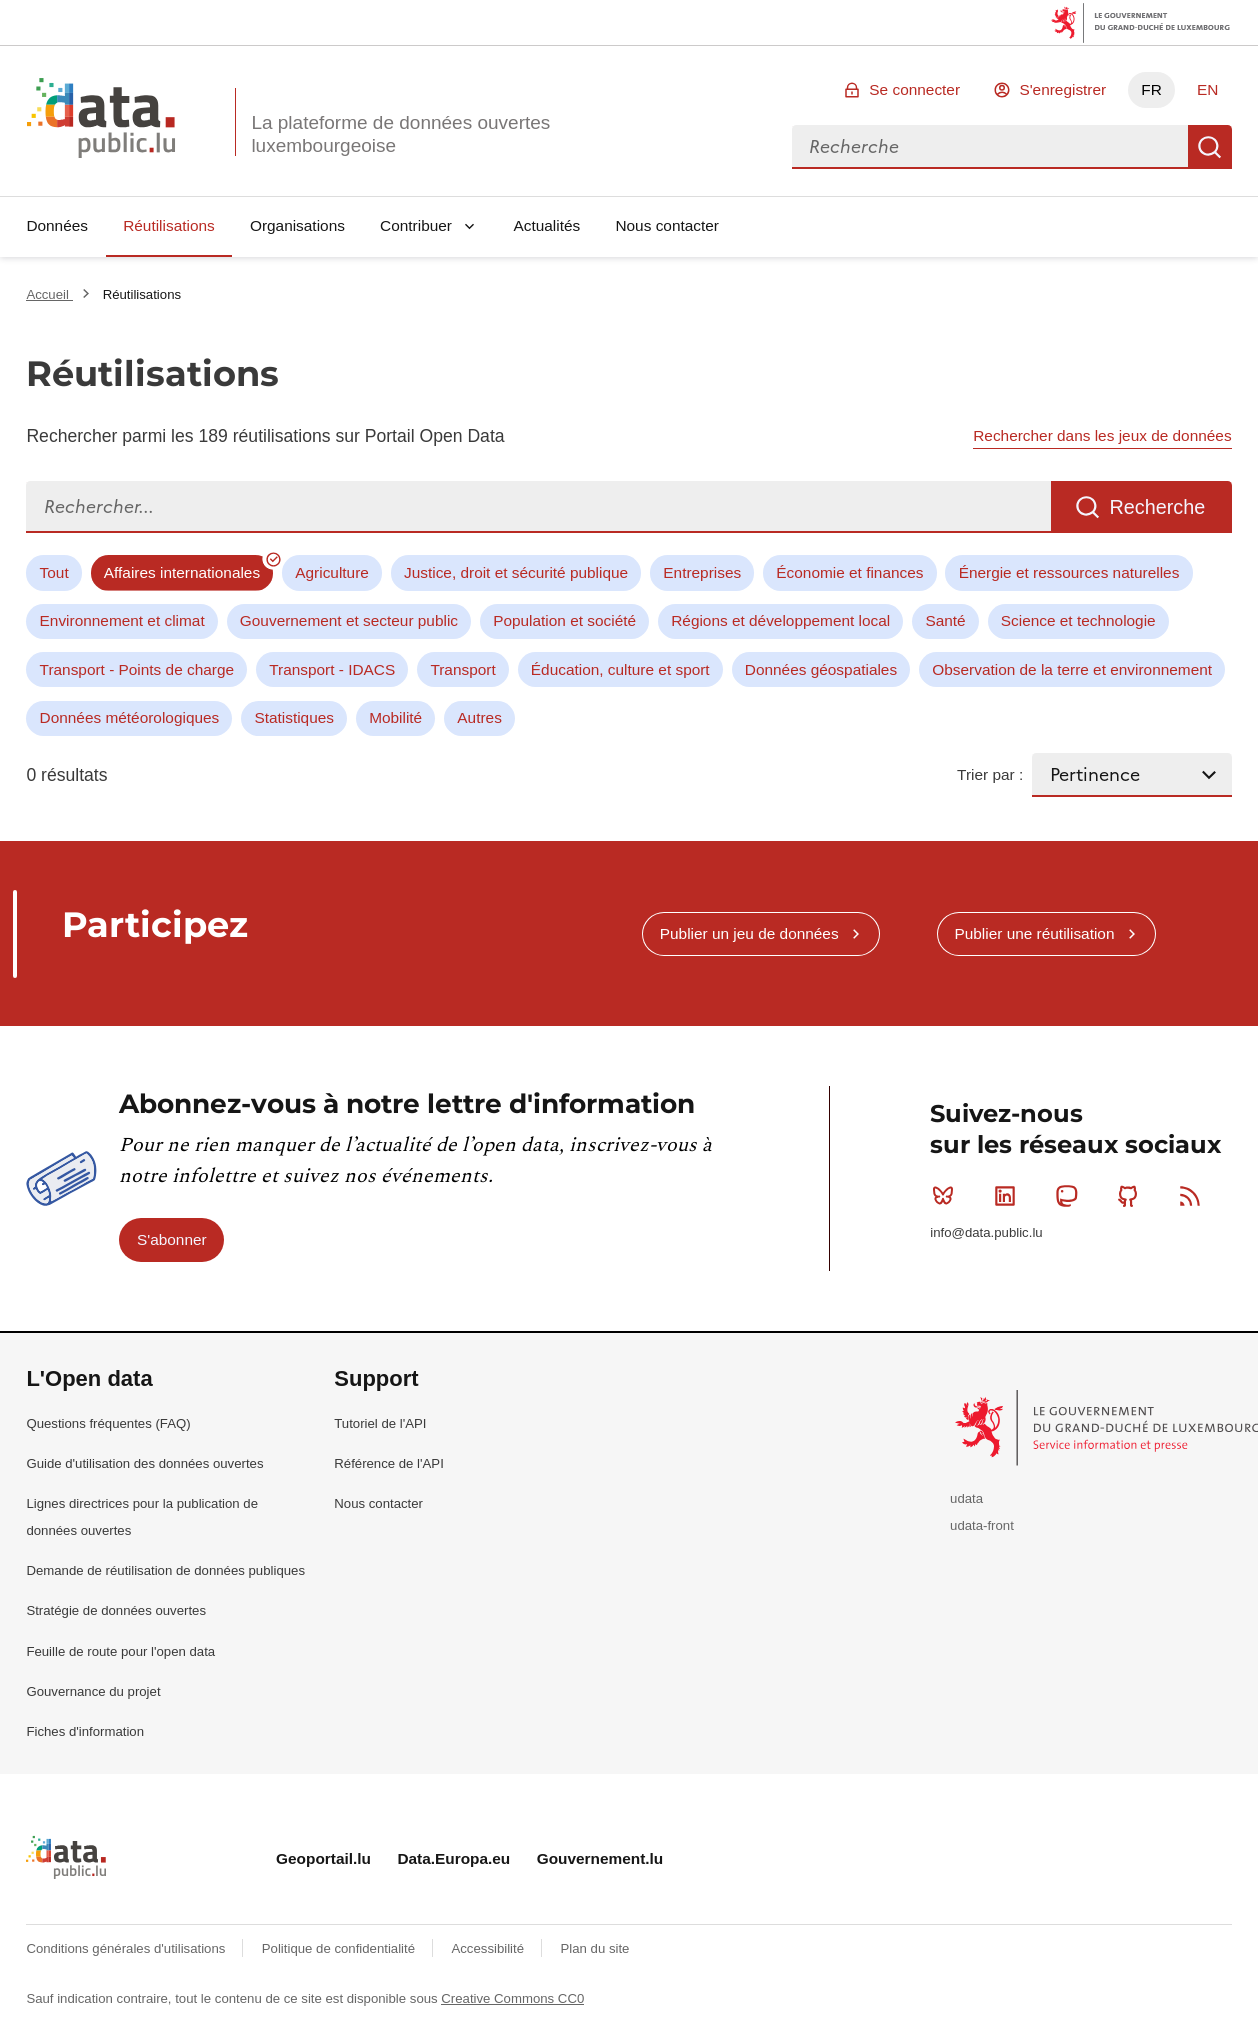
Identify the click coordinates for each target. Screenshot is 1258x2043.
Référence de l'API (389, 1463)
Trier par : (990, 774)
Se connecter (914, 89)
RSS (1194, 1196)
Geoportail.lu (323, 1858)
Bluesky (947, 1196)
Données (57, 225)
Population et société (564, 620)
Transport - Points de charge (137, 669)
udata (966, 1498)
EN (1207, 89)
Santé (945, 620)
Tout (54, 572)
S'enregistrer (1062, 89)
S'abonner (172, 1239)
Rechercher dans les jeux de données (1102, 435)
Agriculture (332, 572)
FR (1151, 89)
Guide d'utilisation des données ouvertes (144, 1463)
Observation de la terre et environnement (1072, 669)
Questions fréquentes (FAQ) (108, 1423)
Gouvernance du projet (93, 1691)
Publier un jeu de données (749, 933)
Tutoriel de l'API (380, 1423)
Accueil (49, 294)
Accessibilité (489, 1948)
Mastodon (1070, 1196)
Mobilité (395, 717)
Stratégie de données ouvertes (116, 1610)
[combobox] (990, 147)
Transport (462, 669)
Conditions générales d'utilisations (127, 1948)
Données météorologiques (130, 717)
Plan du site (594, 1948)
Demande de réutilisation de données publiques (165, 1570)
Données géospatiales (821, 669)
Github (1132, 1196)
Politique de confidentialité (340, 1948)
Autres (479, 717)
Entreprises (702, 572)
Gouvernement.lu (600, 1858)
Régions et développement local (780, 620)
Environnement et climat (122, 620)
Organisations (297, 225)
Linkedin (1009, 1196)
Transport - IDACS (332, 669)
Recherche (1210, 147)
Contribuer (416, 225)
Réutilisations (169, 225)
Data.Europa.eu (453, 1858)
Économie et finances (849, 572)
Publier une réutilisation (1034, 933)
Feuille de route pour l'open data (120, 1651)
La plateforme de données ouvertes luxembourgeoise (400, 134)
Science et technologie (1078, 620)
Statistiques (294, 717)
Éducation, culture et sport (620, 669)
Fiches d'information (85, 1731)
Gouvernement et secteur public (349, 620)
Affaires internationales (182, 572)
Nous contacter (667, 225)
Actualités (547, 225)
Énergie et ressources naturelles (1069, 572)
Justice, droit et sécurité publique (516, 572)
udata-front (982, 1525)
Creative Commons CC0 (512, 1998)
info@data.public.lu (986, 1232)
